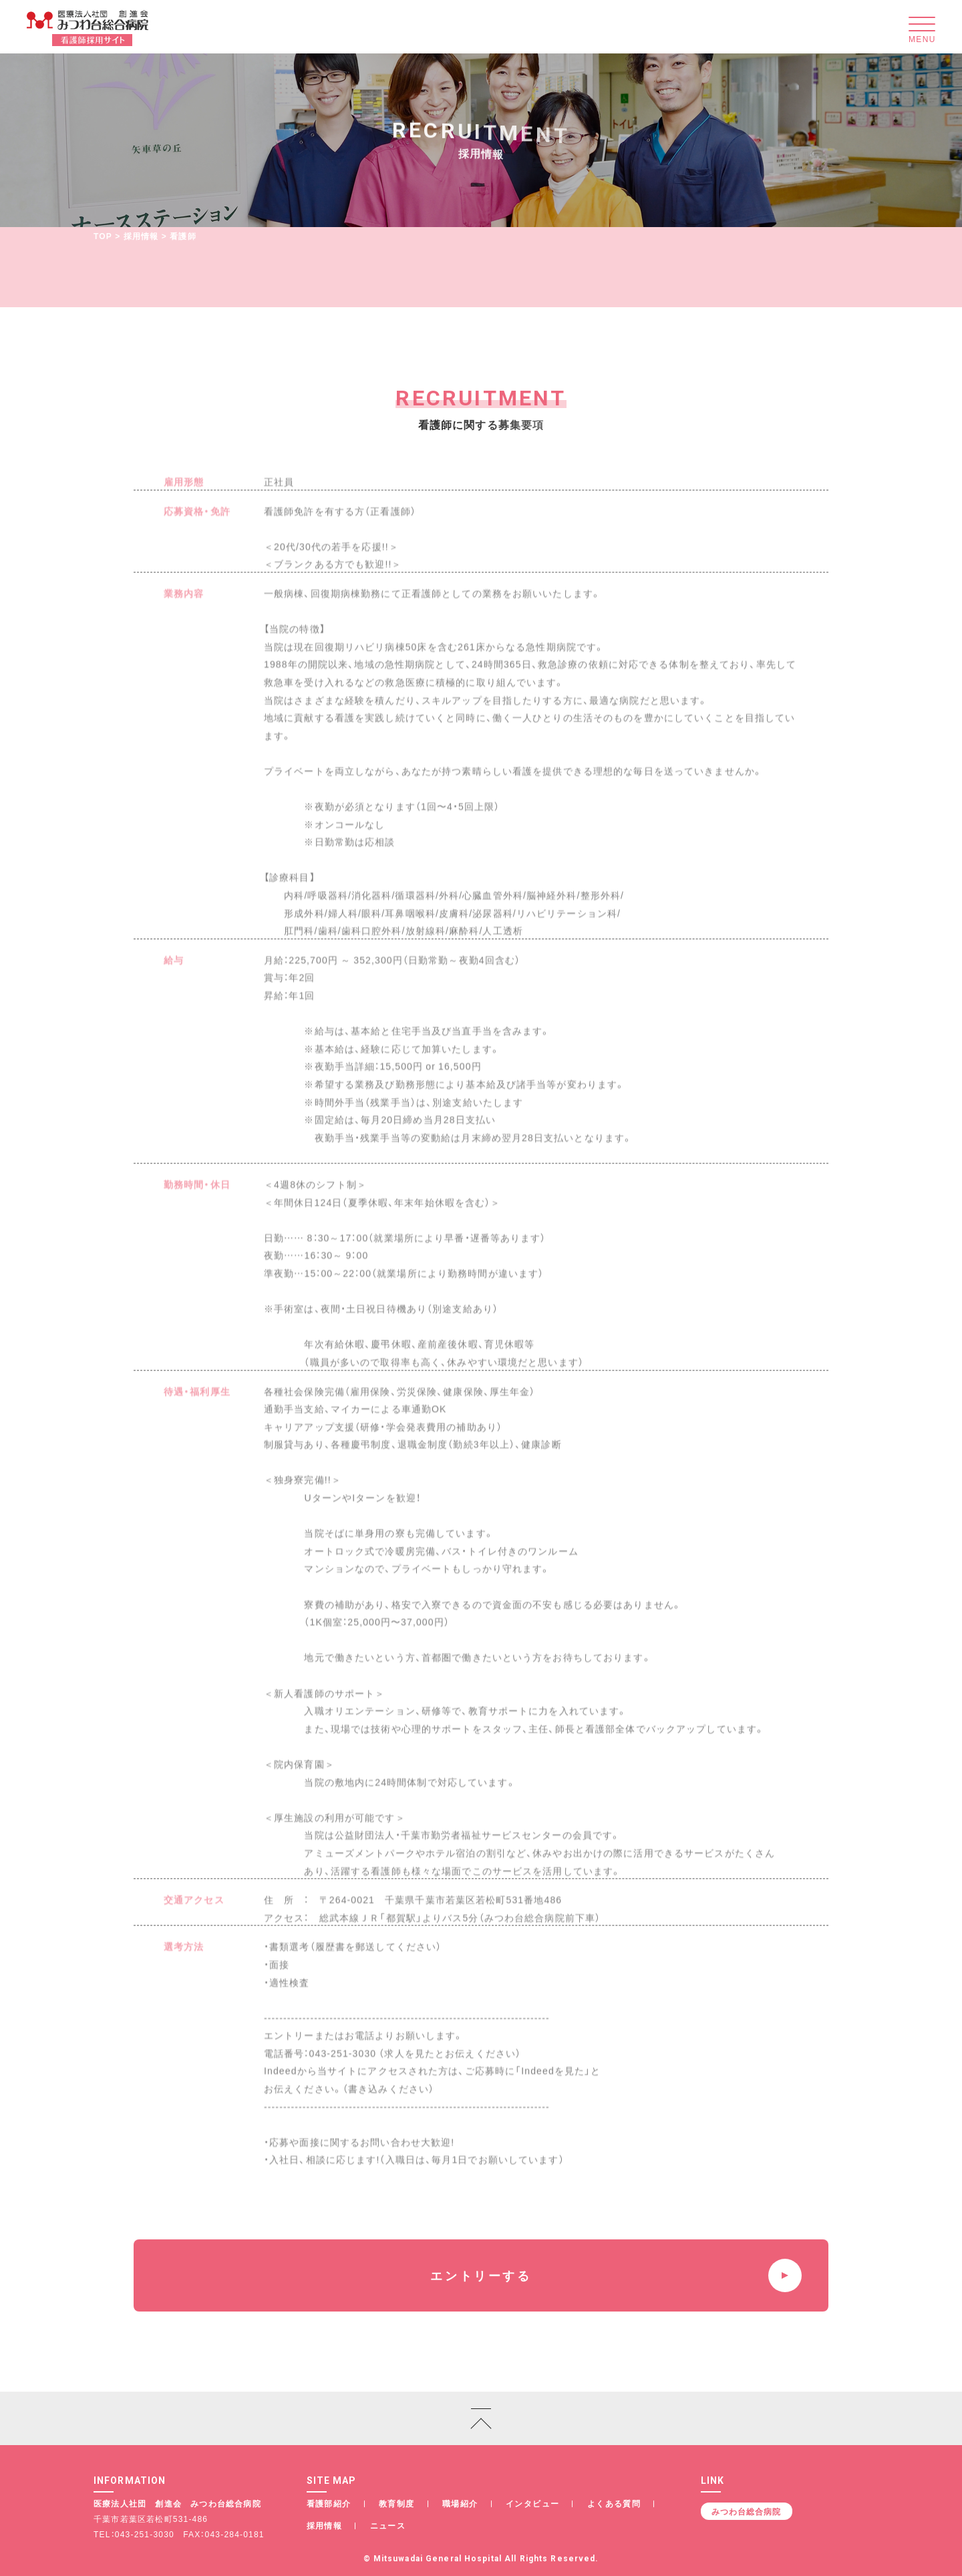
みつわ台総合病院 (746, 2511)
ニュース (388, 2525)
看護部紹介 (329, 2503)
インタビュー (532, 2503)
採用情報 (141, 236)
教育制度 (397, 2503)
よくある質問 (614, 2503)
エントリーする (616, 2275)
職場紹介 (460, 2503)
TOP (103, 236)
